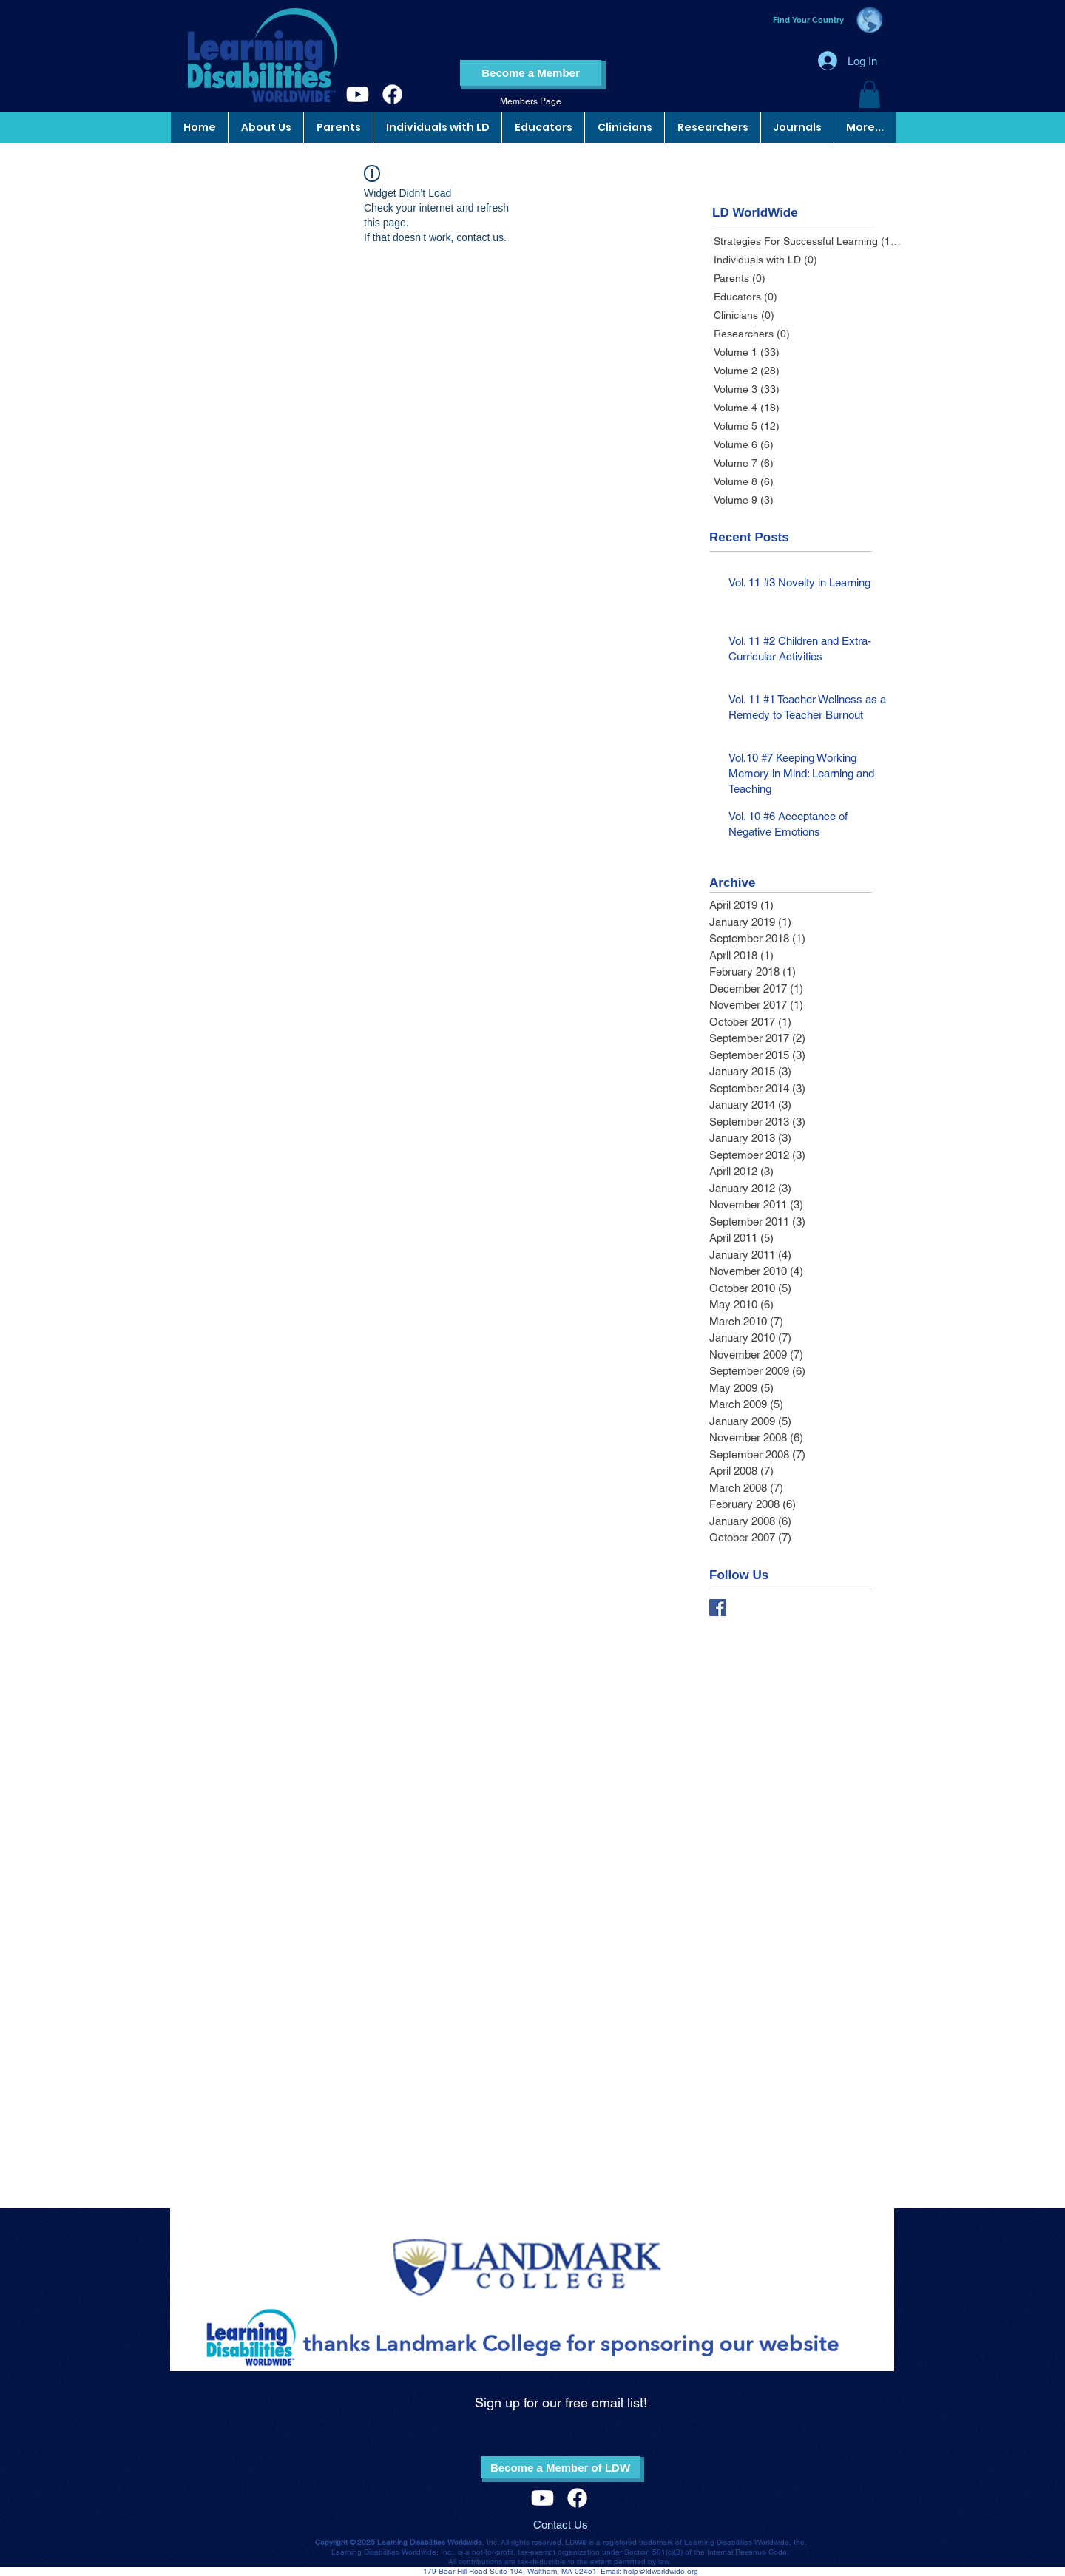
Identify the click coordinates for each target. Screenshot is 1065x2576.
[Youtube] (358, 94)
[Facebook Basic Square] (717, 1607)
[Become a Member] (530, 73)
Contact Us (560, 2524)
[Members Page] (531, 101)
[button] (869, 94)
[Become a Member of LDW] (560, 2467)
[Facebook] (392, 94)
